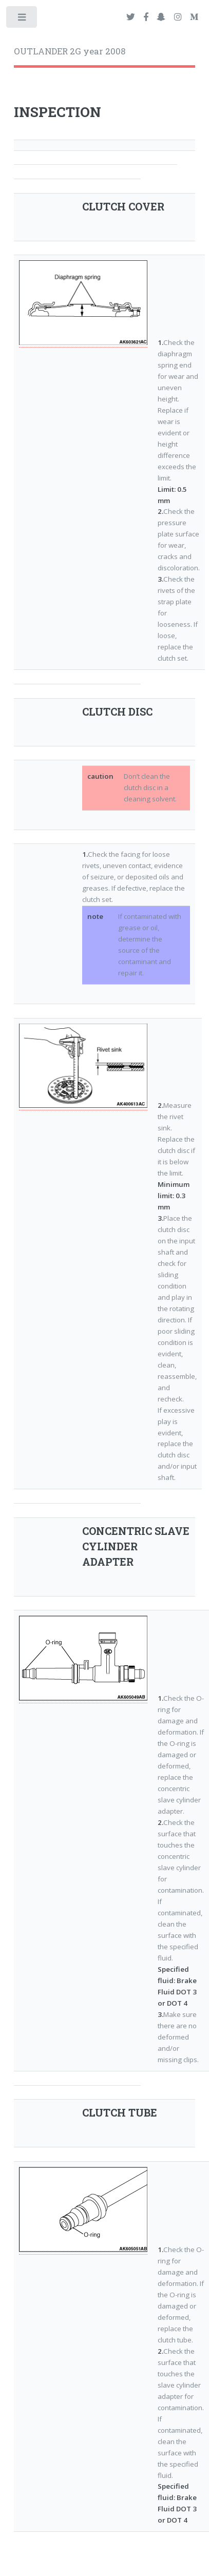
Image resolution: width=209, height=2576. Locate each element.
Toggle (22, 19)
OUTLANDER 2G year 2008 (69, 51)
